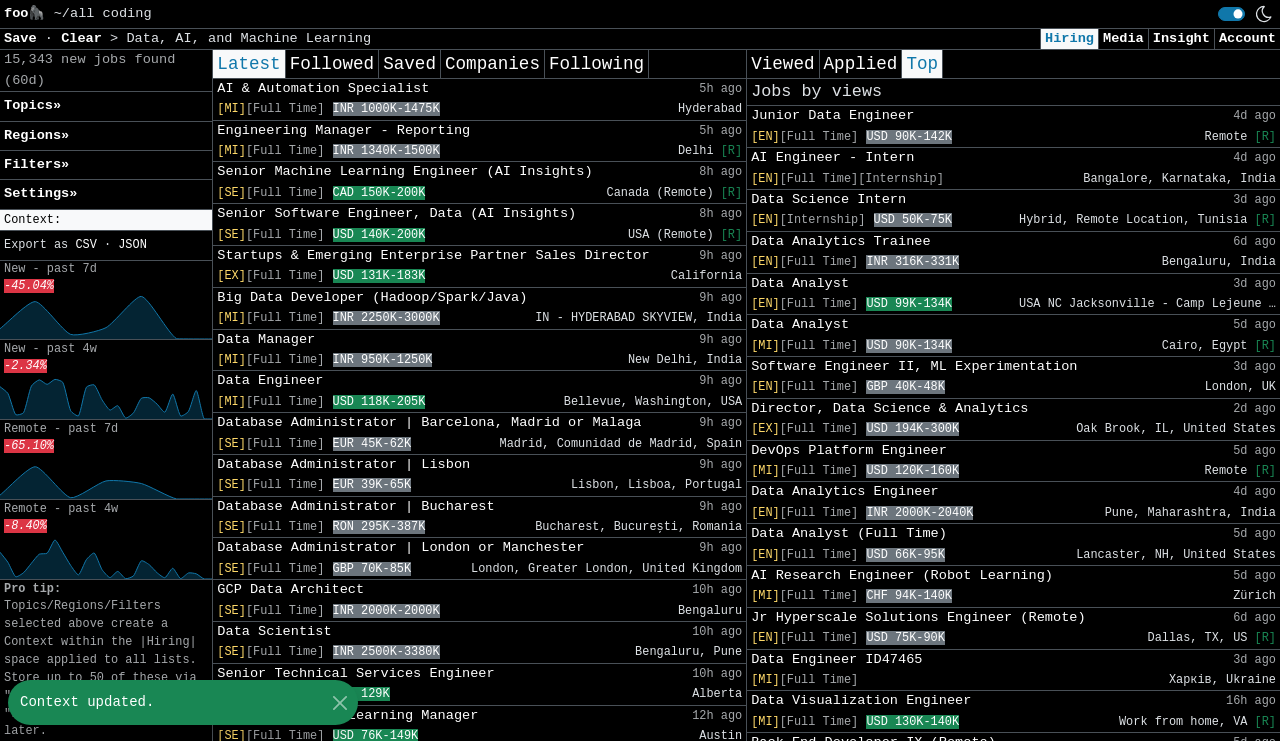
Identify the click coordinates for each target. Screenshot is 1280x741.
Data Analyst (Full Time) (849, 533)
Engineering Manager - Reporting (343, 130)
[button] (106, 220)
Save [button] (24, 38)
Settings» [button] (40, 193)
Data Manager (266, 339)
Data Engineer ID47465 (836, 659)
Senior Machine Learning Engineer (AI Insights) (404, 171)
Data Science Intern (828, 199)
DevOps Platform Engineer (849, 450)
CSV (85, 245)
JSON (132, 245)
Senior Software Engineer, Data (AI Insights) (396, 213)
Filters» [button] (36, 164)
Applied (861, 64)
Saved (409, 64)
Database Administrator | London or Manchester (400, 547)
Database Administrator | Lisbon (343, 464)
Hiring (1069, 38)
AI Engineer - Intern (832, 157)
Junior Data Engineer (832, 115)
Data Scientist (274, 631)
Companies (492, 64)
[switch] (1231, 14)
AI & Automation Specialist (323, 88)
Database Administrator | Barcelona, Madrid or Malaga (429, 422)
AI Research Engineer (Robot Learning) (902, 575)
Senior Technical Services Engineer (355, 673)
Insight (1181, 38)
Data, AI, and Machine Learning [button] (248, 38)
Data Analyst (800, 283)
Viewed (782, 64)
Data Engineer (270, 380)
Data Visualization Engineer (861, 700)
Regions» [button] (36, 135)
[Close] (339, 702)
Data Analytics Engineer (845, 491)
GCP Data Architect (290, 589)
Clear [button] (85, 38)
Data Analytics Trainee (840, 241)
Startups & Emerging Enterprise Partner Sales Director (433, 255)
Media (1123, 38)
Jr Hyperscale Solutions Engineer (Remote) (918, 617)
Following (596, 64)
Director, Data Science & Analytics (889, 408)
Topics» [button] (32, 105)
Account (1247, 38)
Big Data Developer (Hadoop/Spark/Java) (372, 297)
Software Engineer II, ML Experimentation (914, 366)
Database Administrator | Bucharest (355, 506)
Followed (332, 64)
